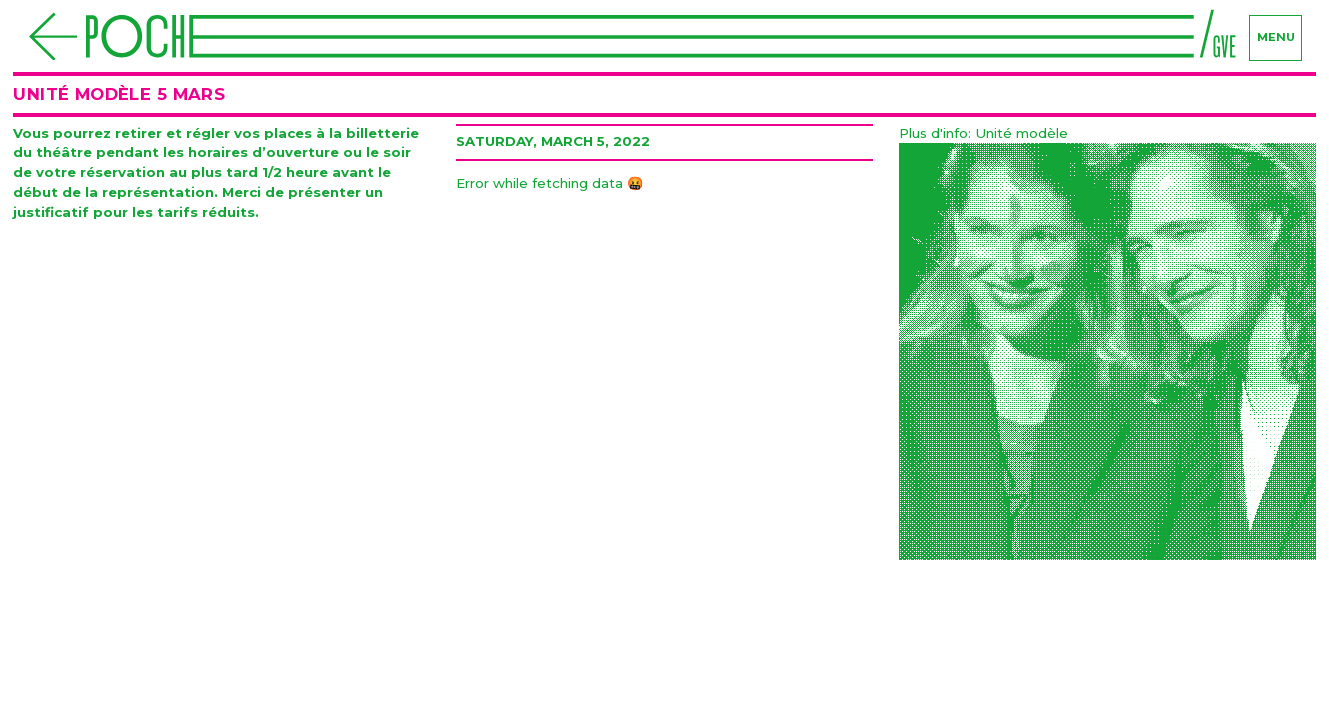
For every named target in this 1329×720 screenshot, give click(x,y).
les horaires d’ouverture (251, 152)
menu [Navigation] (1276, 37)
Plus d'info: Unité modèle (983, 133)
